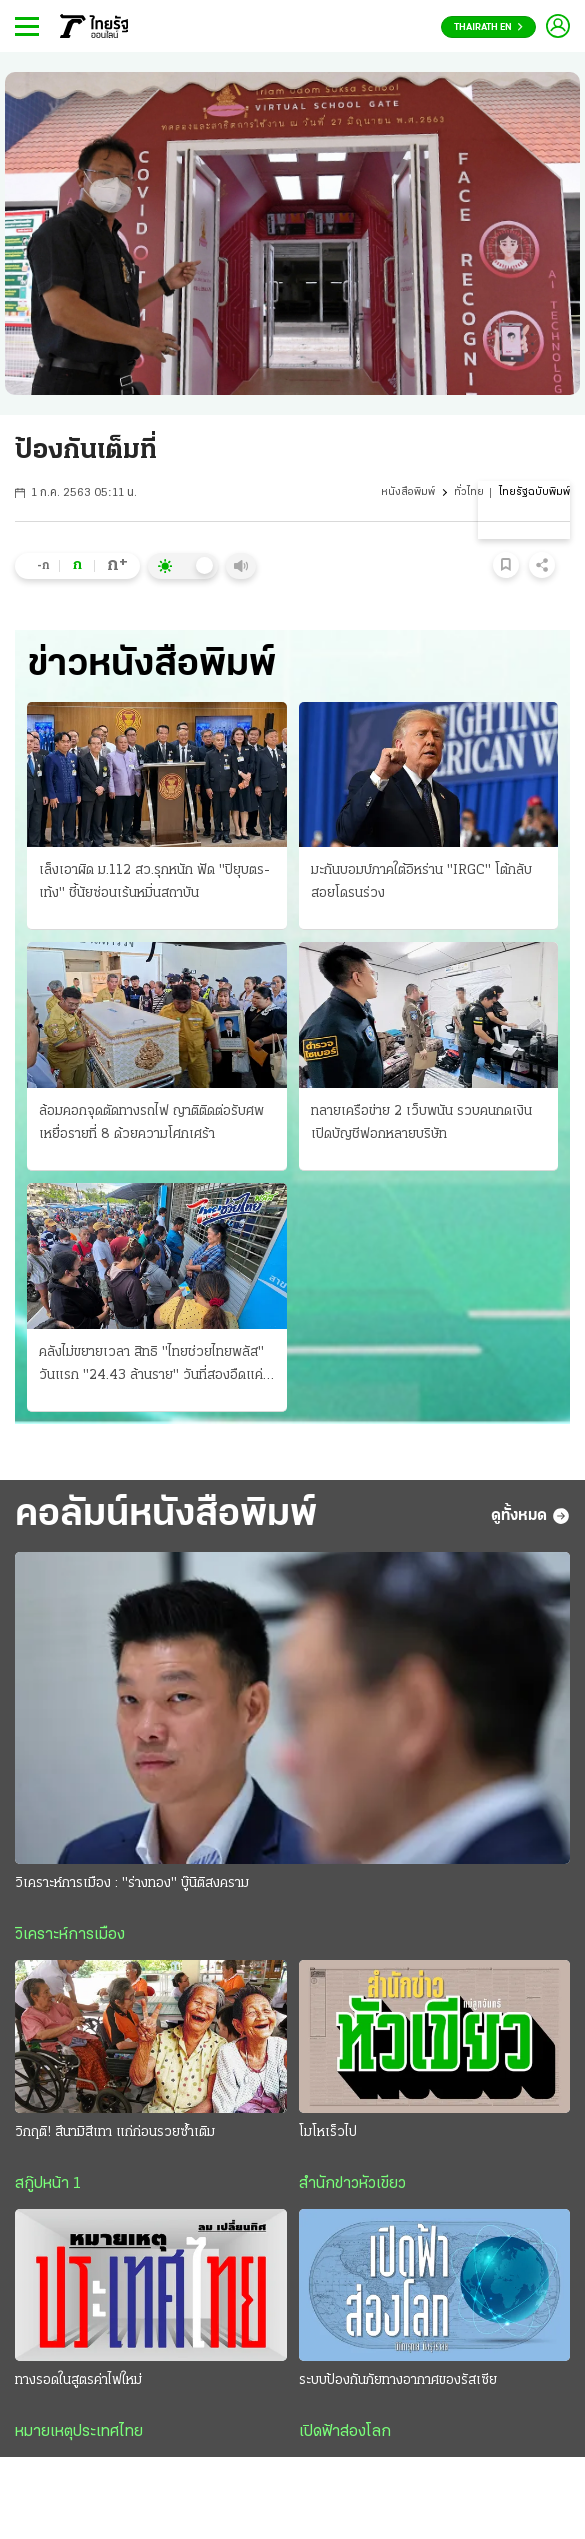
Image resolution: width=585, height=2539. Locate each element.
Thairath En (488, 27)
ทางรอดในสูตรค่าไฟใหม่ (78, 2380)
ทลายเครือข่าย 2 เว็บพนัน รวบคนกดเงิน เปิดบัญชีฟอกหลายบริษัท (421, 1123)
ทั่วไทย (469, 492)
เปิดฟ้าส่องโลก (345, 2432)
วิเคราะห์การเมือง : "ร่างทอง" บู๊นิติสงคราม (132, 1883)
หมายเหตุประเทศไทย (79, 2432)
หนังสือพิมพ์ (408, 492)
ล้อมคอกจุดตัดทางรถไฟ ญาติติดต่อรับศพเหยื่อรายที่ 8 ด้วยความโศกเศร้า (151, 1123)
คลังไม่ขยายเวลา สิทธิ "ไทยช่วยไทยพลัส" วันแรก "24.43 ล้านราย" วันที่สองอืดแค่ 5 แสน (151, 1366)
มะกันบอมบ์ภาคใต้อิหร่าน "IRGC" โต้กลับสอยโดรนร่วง (421, 882)
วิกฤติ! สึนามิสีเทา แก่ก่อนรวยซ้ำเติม (115, 2132)
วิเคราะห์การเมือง (70, 1935)
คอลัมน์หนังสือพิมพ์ (166, 1515)
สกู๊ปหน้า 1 (48, 2184)
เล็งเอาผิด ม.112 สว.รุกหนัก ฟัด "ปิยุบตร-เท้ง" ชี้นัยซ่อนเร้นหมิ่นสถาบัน (154, 882)
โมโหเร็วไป (328, 2132)
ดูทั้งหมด (530, 1516)
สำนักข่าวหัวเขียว (352, 2184)
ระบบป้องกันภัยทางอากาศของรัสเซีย (398, 2380)
